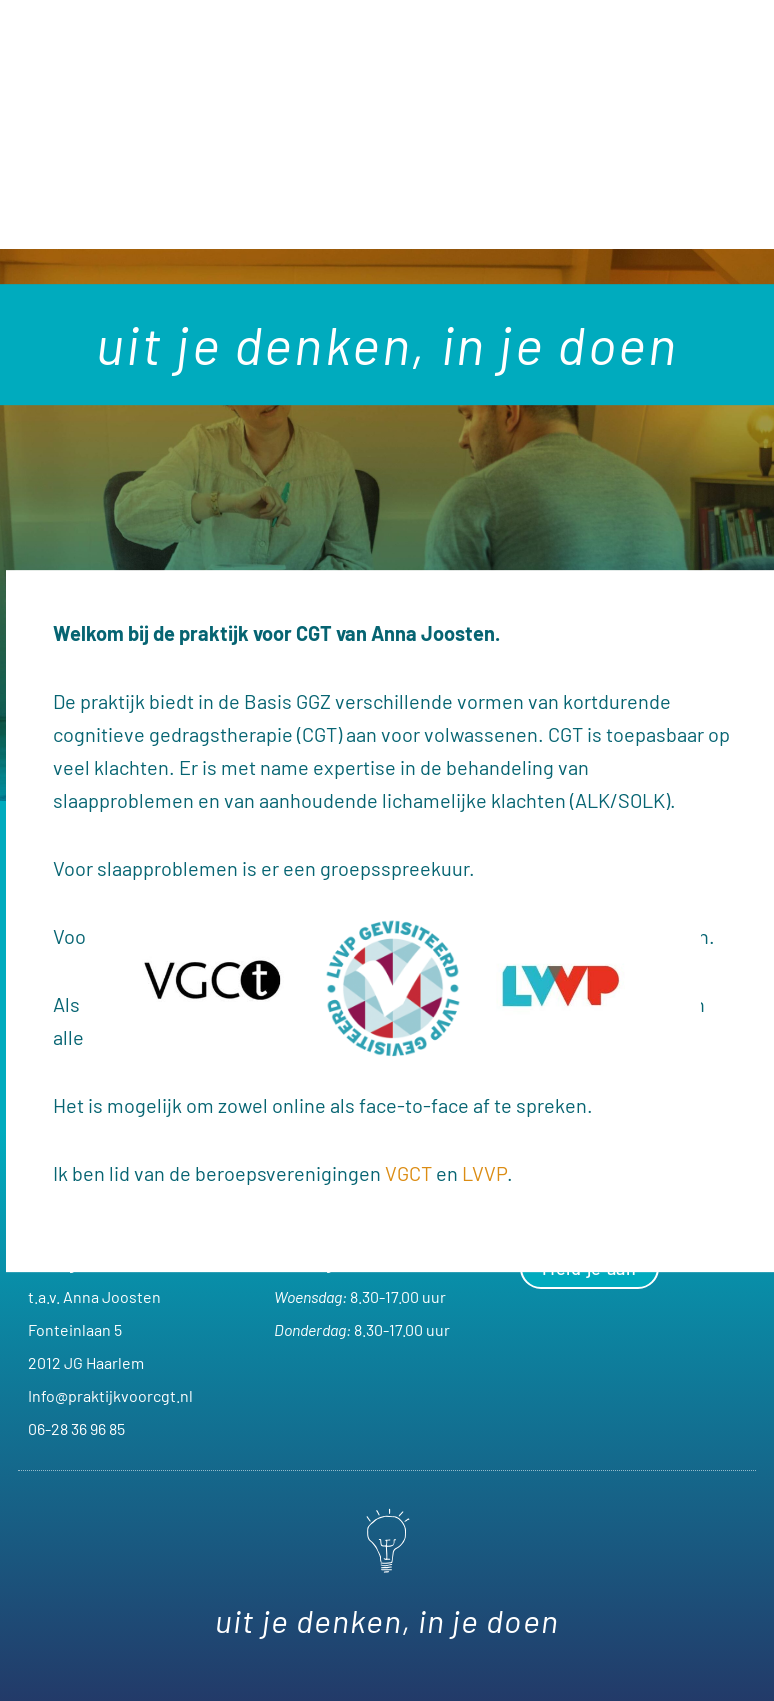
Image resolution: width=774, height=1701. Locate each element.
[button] (387, 206)
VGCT (408, 1173)
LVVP (484, 1173)
